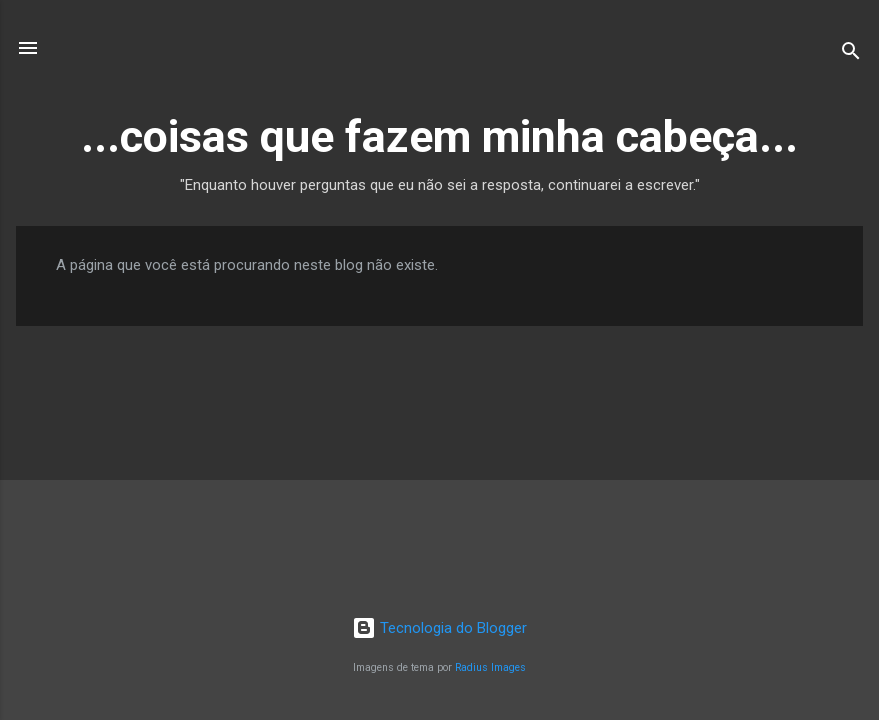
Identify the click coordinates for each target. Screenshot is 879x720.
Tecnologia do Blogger (439, 628)
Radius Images (490, 667)
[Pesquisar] (851, 54)
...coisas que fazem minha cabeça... (439, 136)
